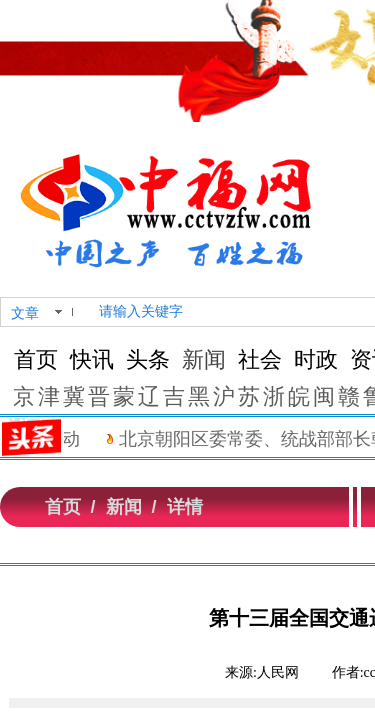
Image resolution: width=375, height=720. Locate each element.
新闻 (204, 359)
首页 (36, 359)
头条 (148, 359)
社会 (260, 359)
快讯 (92, 359)
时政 (316, 359)
